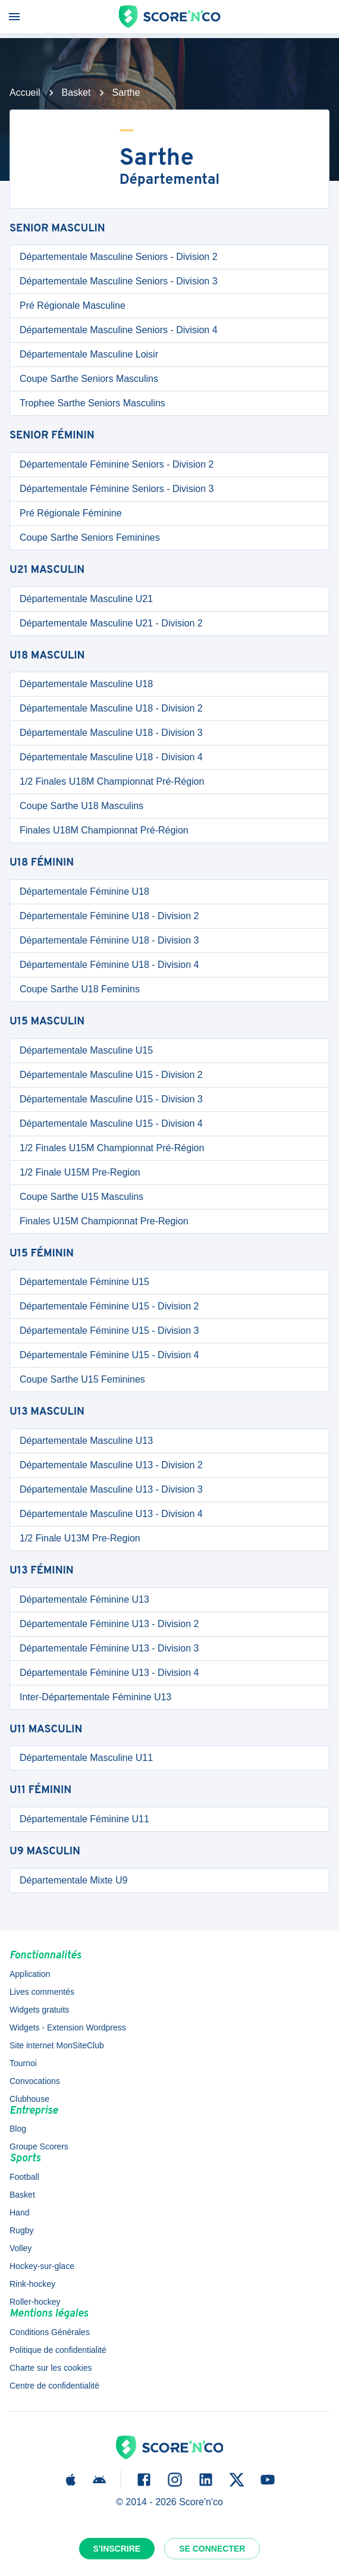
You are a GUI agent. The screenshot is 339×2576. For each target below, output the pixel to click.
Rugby (21, 2230)
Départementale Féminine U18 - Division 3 (109, 940)
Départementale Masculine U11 (86, 1758)
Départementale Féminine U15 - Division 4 (109, 1355)
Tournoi (23, 2063)
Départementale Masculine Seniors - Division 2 (119, 257)
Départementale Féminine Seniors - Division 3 (117, 489)
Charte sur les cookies (51, 2368)
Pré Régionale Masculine (72, 305)
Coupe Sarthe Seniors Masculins (89, 379)
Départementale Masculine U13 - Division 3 (111, 1489)
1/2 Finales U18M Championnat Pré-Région (112, 781)
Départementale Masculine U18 (86, 684)
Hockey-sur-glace (42, 2266)
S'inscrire (117, 2548)
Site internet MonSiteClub (57, 2045)
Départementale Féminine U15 (84, 1282)
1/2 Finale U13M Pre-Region (80, 1538)
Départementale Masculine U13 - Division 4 (111, 1514)
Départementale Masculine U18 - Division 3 (111, 733)
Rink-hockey (32, 2284)
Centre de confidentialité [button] (54, 2385)
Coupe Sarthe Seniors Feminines (90, 537)
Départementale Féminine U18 (84, 891)
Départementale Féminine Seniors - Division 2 (117, 464)
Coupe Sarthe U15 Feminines (82, 1379)
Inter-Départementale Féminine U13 (95, 1697)
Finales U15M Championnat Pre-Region (104, 1221)
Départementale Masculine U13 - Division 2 (111, 1465)
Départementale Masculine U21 (86, 599)
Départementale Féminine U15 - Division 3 (109, 1330)
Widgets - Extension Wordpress (68, 2027)
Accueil (25, 92)
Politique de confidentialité (58, 2350)
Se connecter (212, 2548)
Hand (19, 2212)
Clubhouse (29, 2099)
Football (24, 2177)
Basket (76, 92)
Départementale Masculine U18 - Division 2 (111, 708)
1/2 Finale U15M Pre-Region (80, 1172)
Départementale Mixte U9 (73, 1880)
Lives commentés (42, 1992)
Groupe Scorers (39, 2146)
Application (30, 1974)
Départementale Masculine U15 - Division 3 (111, 1099)
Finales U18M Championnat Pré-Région (104, 830)
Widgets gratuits (39, 2009)
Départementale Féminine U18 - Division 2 (109, 916)
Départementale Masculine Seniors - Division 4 (119, 330)
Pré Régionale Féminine (71, 513)
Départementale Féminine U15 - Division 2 (109, 1306)
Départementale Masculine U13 (86, 1441)
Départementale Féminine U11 (84, 1819)
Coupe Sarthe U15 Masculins (81, 1197)
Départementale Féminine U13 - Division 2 (109, 1624)
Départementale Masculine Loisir (89, 354)
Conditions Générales (50, 2332)
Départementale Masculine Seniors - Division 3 (119, 281)
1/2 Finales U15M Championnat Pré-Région (112, 1148)
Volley (21, 2248)
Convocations (35, 2081)
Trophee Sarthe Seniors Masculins (92, 403)
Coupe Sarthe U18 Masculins (81, 806)
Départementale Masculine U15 (86, 1050)
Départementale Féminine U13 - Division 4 (109, 1673)
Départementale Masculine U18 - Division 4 (111, 757)
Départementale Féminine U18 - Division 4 (109, 965)
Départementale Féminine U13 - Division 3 (109, 1648)
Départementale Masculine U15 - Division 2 (111, 1075)
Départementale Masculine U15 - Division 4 (111, 1123)
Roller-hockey (35, 2302)
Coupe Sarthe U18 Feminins (80, 989)
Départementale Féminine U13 (84, 1599)
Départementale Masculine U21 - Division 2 (111, 623)
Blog (18, 2128)
